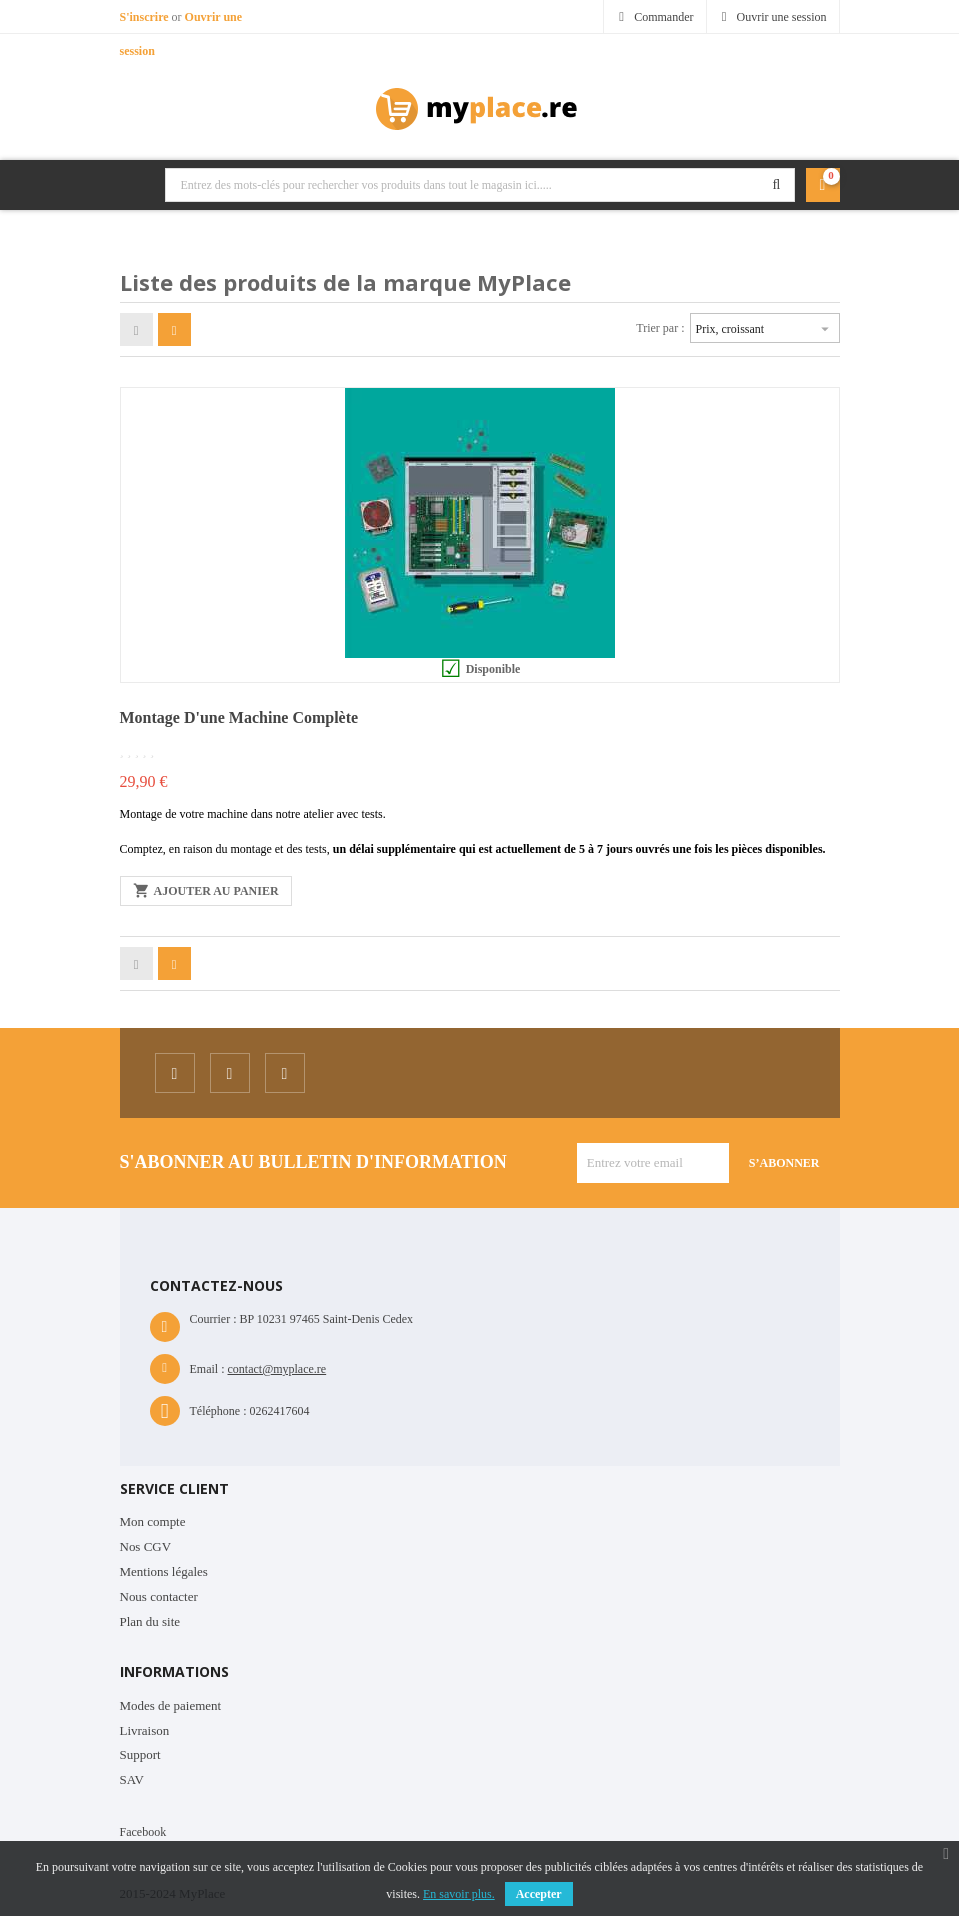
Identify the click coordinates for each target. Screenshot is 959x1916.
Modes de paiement (171, 1705)
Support (140, 1754)
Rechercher (777, 185)
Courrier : (213, 1319)
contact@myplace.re (277, 1369)
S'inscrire (146, 17)
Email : (207, 1369)
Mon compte (153, 1521)
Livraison (145, 1730)
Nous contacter (159, 1596)
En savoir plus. (459, 1894)
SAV (132, 1779)
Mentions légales (164, 1571)
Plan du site (150, 1621)
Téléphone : (218, 1411)
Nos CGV (146, 1546)
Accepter (539, 1894)
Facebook (143, 1832)
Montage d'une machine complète (239, 717)
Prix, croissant (765, 326)
